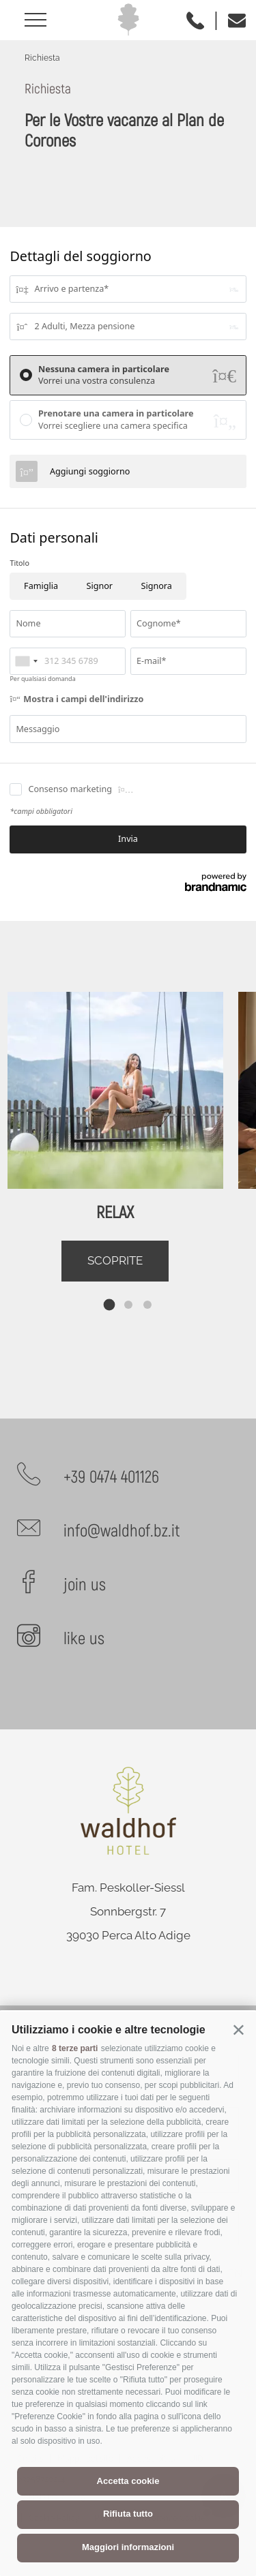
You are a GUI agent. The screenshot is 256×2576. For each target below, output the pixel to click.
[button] (238, 2029)
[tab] (109, 1304)
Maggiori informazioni (128, 2547)
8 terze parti (75, 2048)
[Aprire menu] (40, 20)
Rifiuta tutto (128, 2514)
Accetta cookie (128, 2481)
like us (83, 1639)
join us (84, 1585)
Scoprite (115, 1260)
